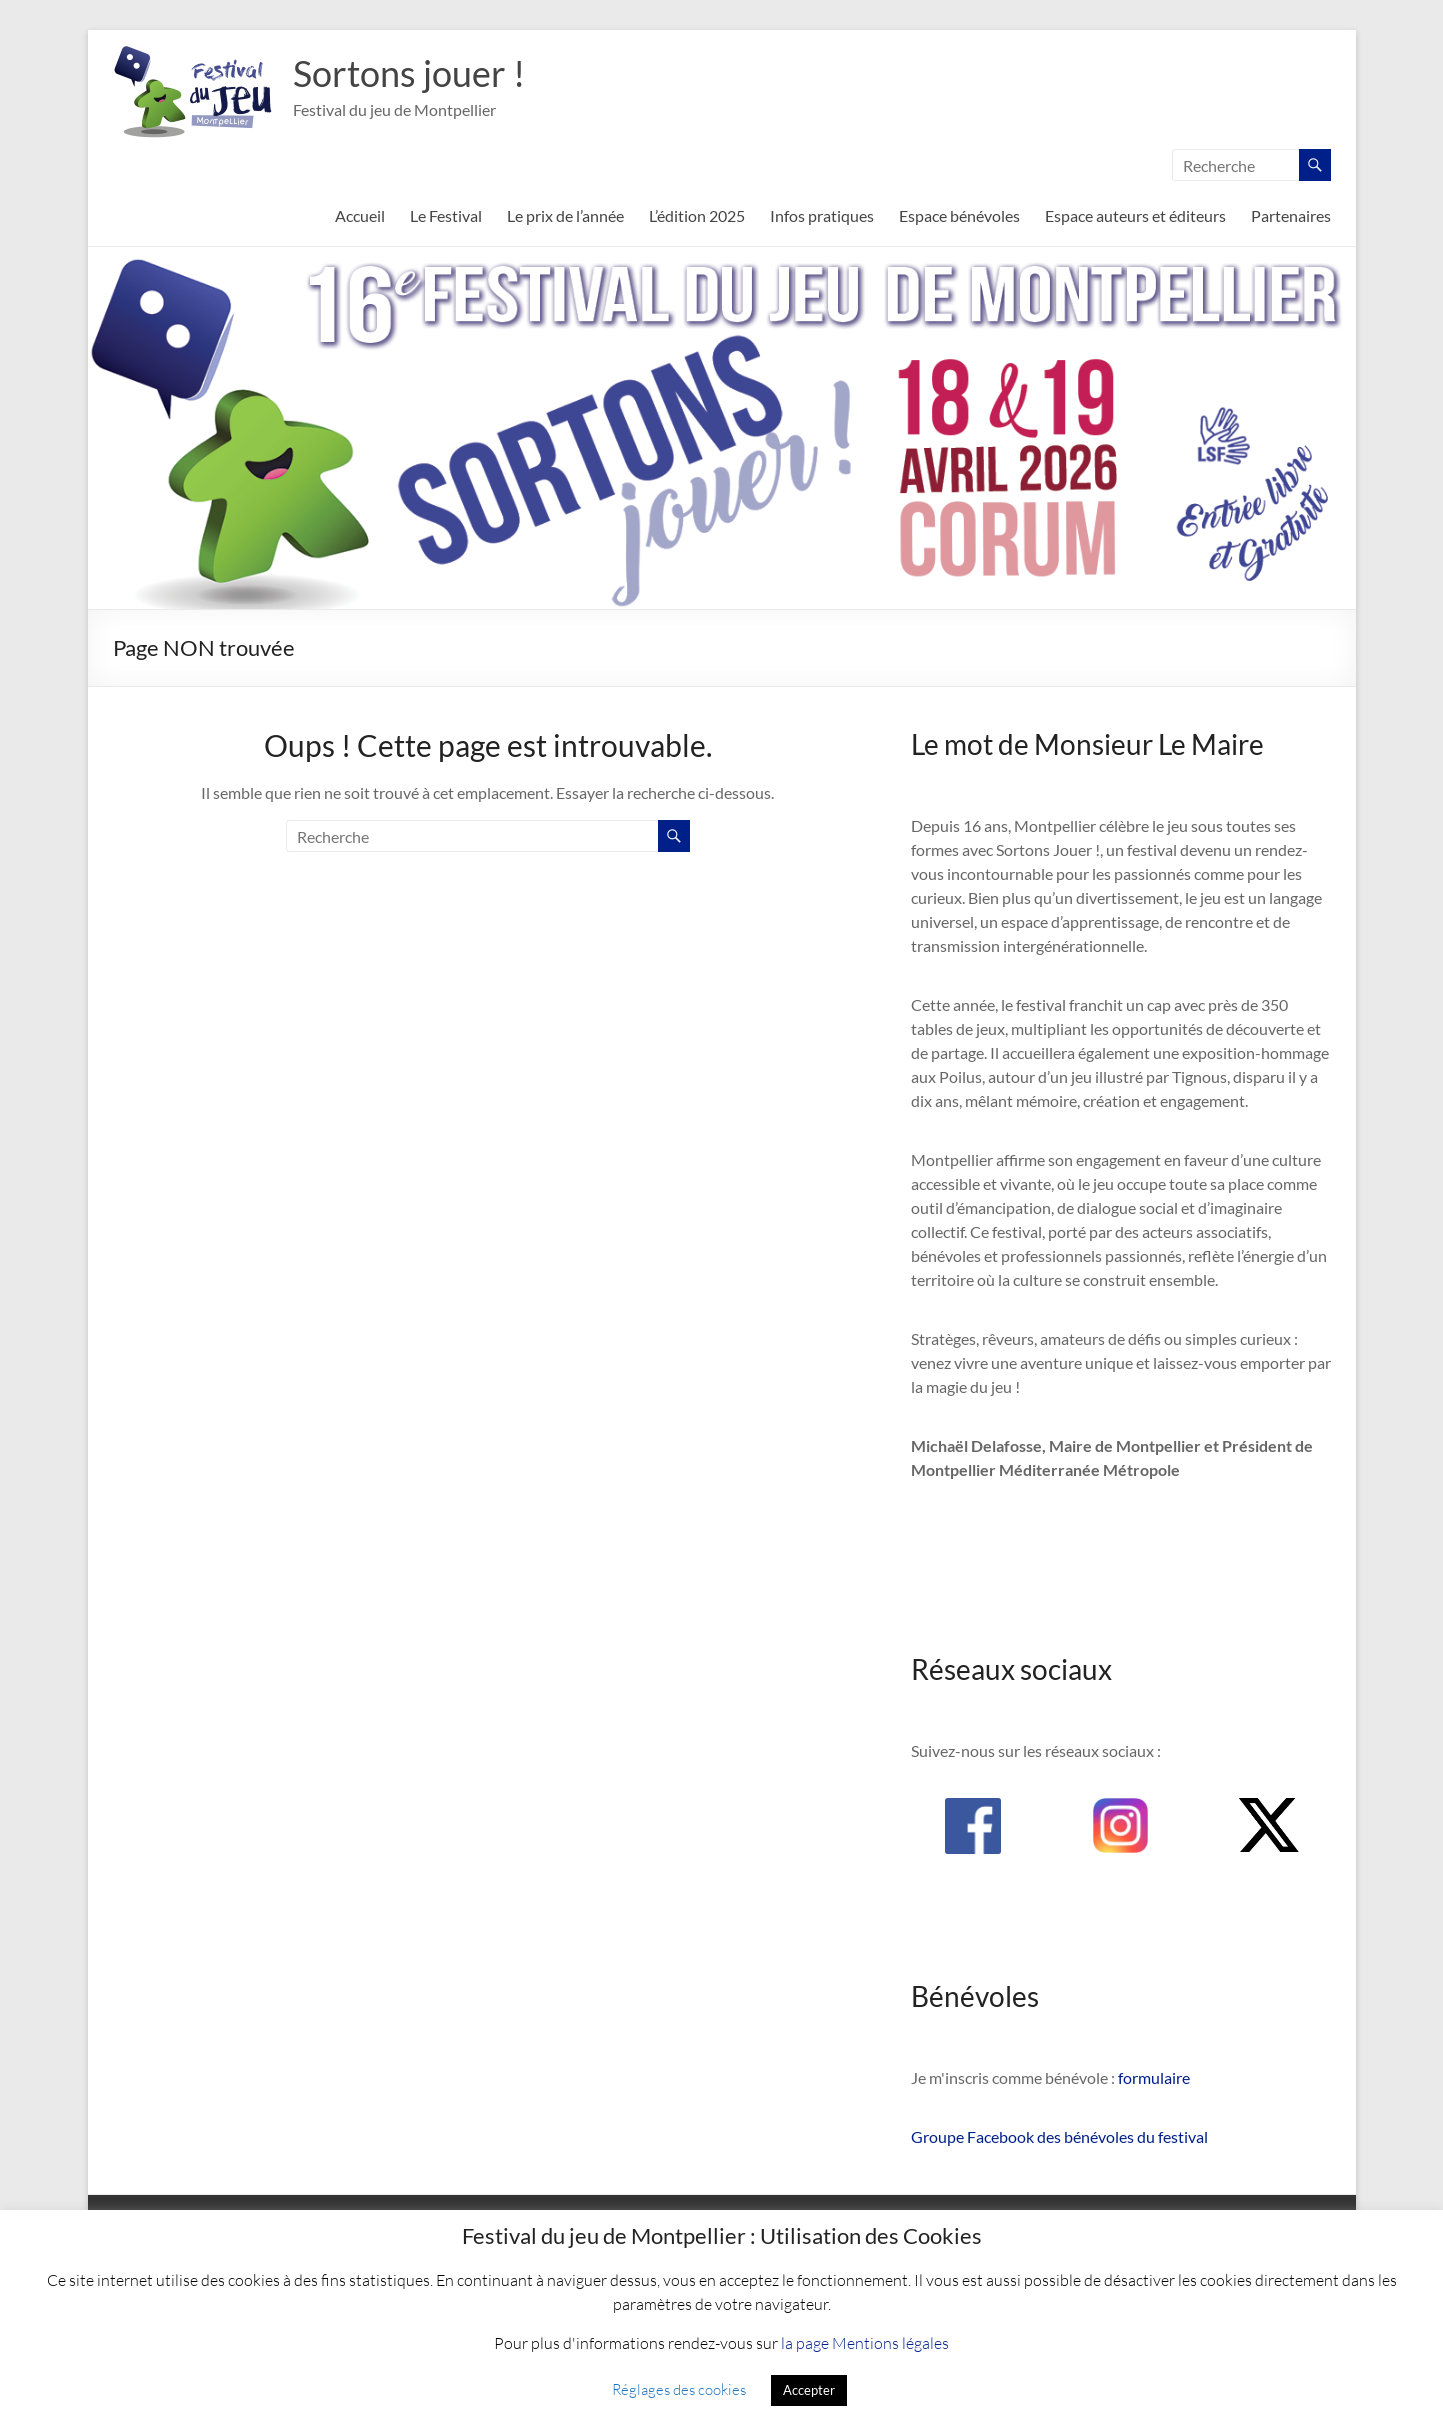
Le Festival (446, 215)
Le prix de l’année (565, 215)
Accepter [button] (809, 2390)
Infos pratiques (822, 215)
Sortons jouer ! (409, 73)
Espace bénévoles (959, 215)
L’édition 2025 (697, 215)
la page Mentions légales (865, 2342)
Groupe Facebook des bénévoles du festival (1059, 2136)
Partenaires (1291, 215)
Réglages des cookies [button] (679, 2389)
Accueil (360, 215)
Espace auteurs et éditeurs (1135, 215)
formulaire (1154, 2077)
